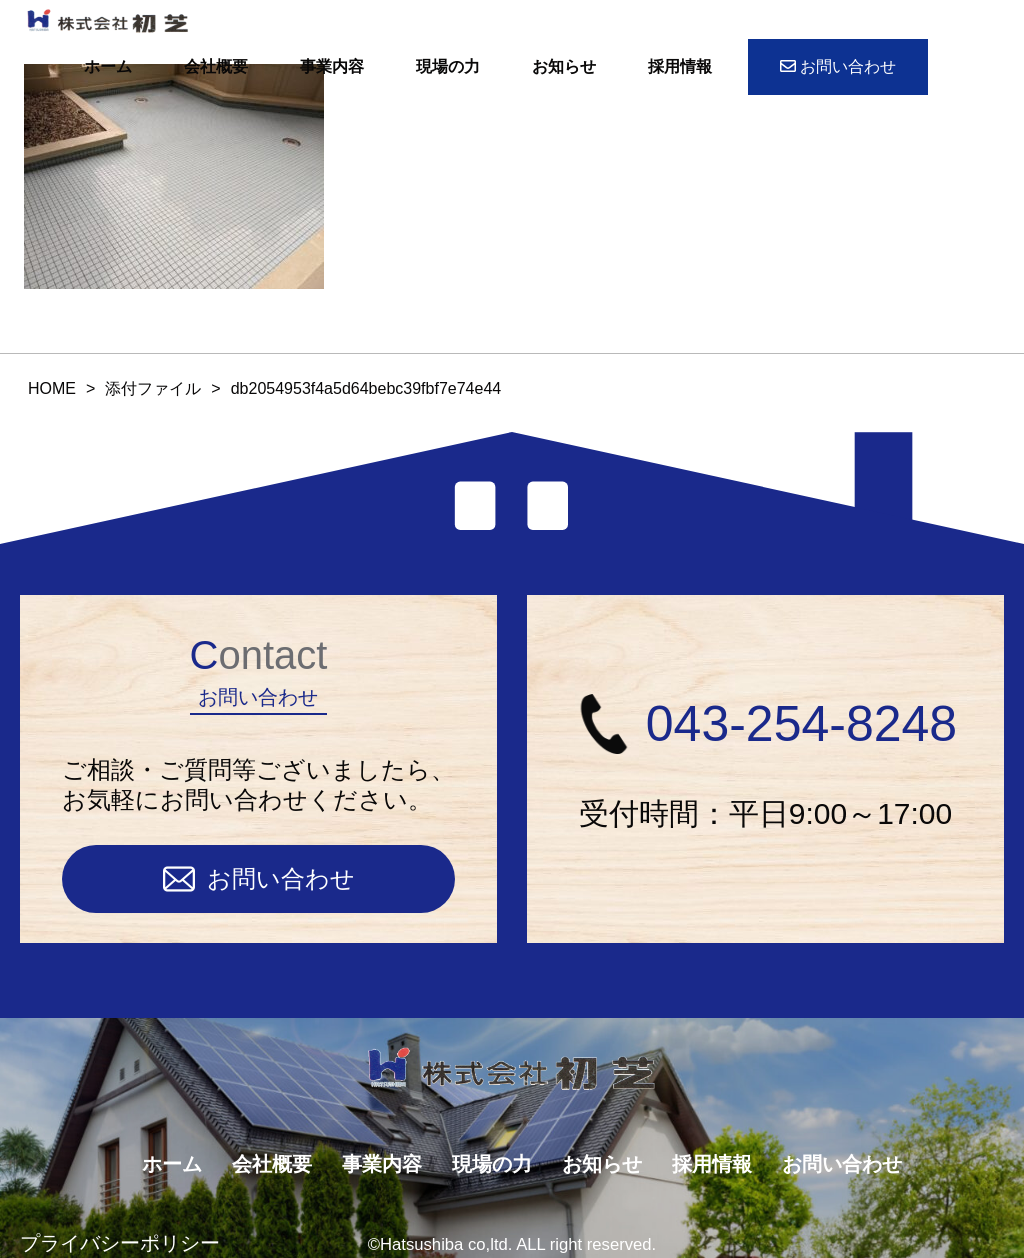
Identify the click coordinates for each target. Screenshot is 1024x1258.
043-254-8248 (765, 724)
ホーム (108, 66)
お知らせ (564, 66)
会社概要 (216, 66)
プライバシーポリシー (120, 1243)
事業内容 (332, 66)
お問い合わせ (838, 66)
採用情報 (680, 66)
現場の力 (448, 66)
